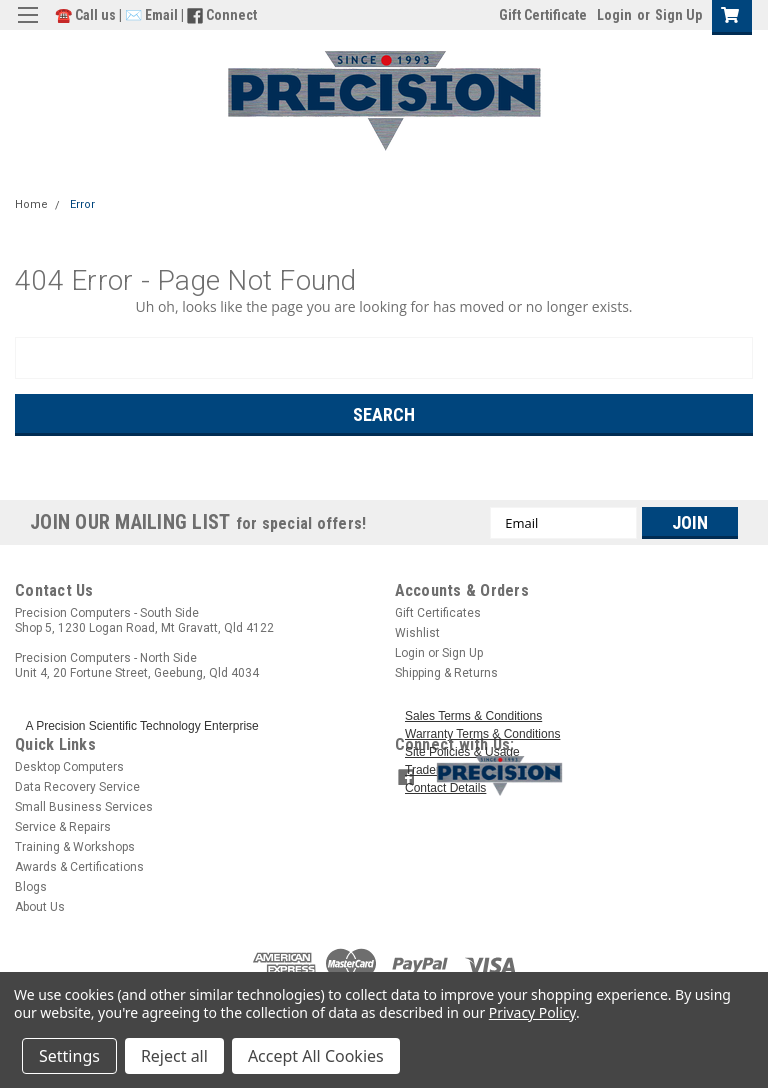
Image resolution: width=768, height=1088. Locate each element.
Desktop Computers (69, 767)
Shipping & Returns (446, 673)
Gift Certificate (543, 15)
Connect (231, 15)
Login (614, 15)
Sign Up (678, 15)
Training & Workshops (75, 847)
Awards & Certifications (79, 867)
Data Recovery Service (77, 787)
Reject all (174, 1056)
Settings (69, 1056)
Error (82, 204)
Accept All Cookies (316, 1056)
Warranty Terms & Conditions (482, 734)
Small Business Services (84, 807)
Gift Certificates (438, 613)
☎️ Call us (87, 15)
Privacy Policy (532, 1012)
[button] (589, 775)
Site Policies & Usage (462, 752)
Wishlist (417, 633)
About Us (40, 907)
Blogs (31, 887)
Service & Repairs (63, 827)
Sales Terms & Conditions (473, 716)
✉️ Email (151, 15)
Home (31, 204)
